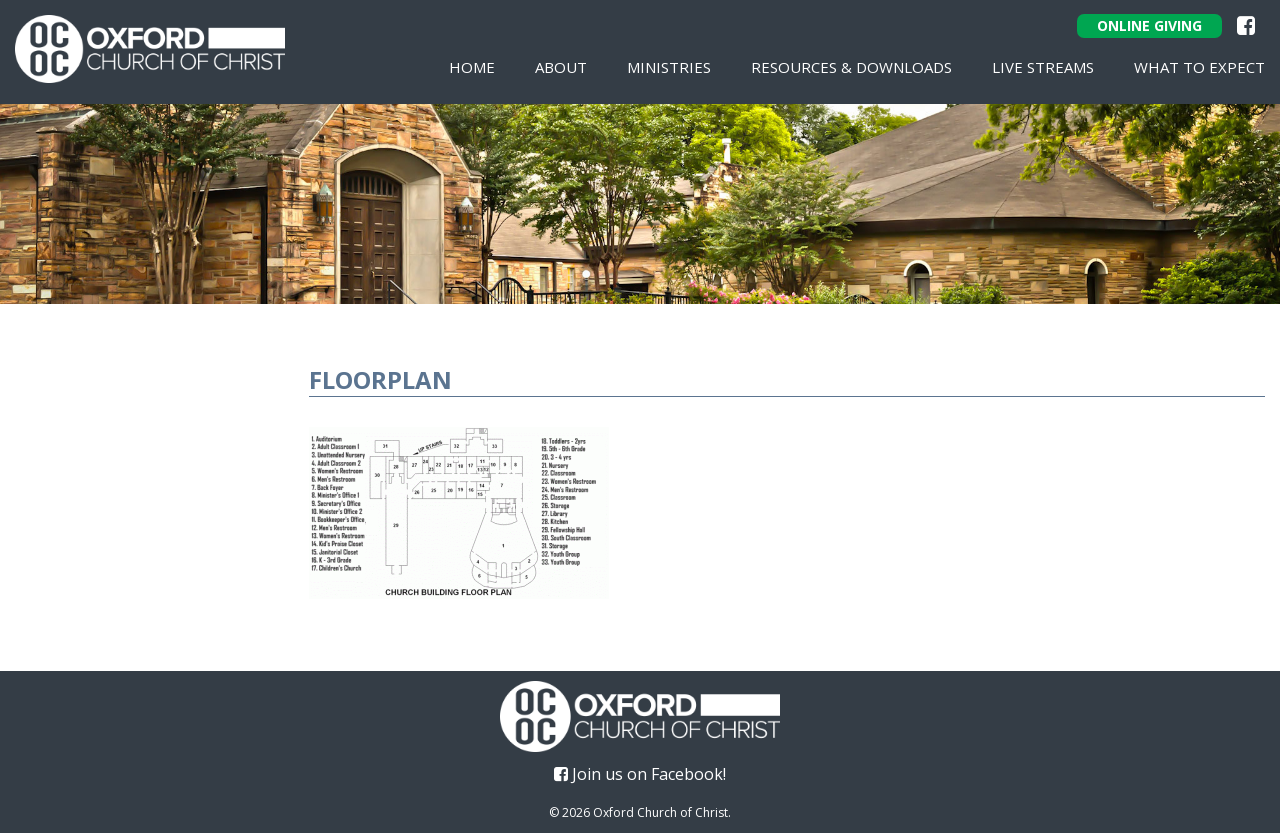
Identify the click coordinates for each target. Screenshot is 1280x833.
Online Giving (1149, 25)
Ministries (669, 67)
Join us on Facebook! (640, 774)
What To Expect (1199, 67)
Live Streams (1043, 67)
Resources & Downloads (851, 67)
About (561, 67)
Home (472, 67)
